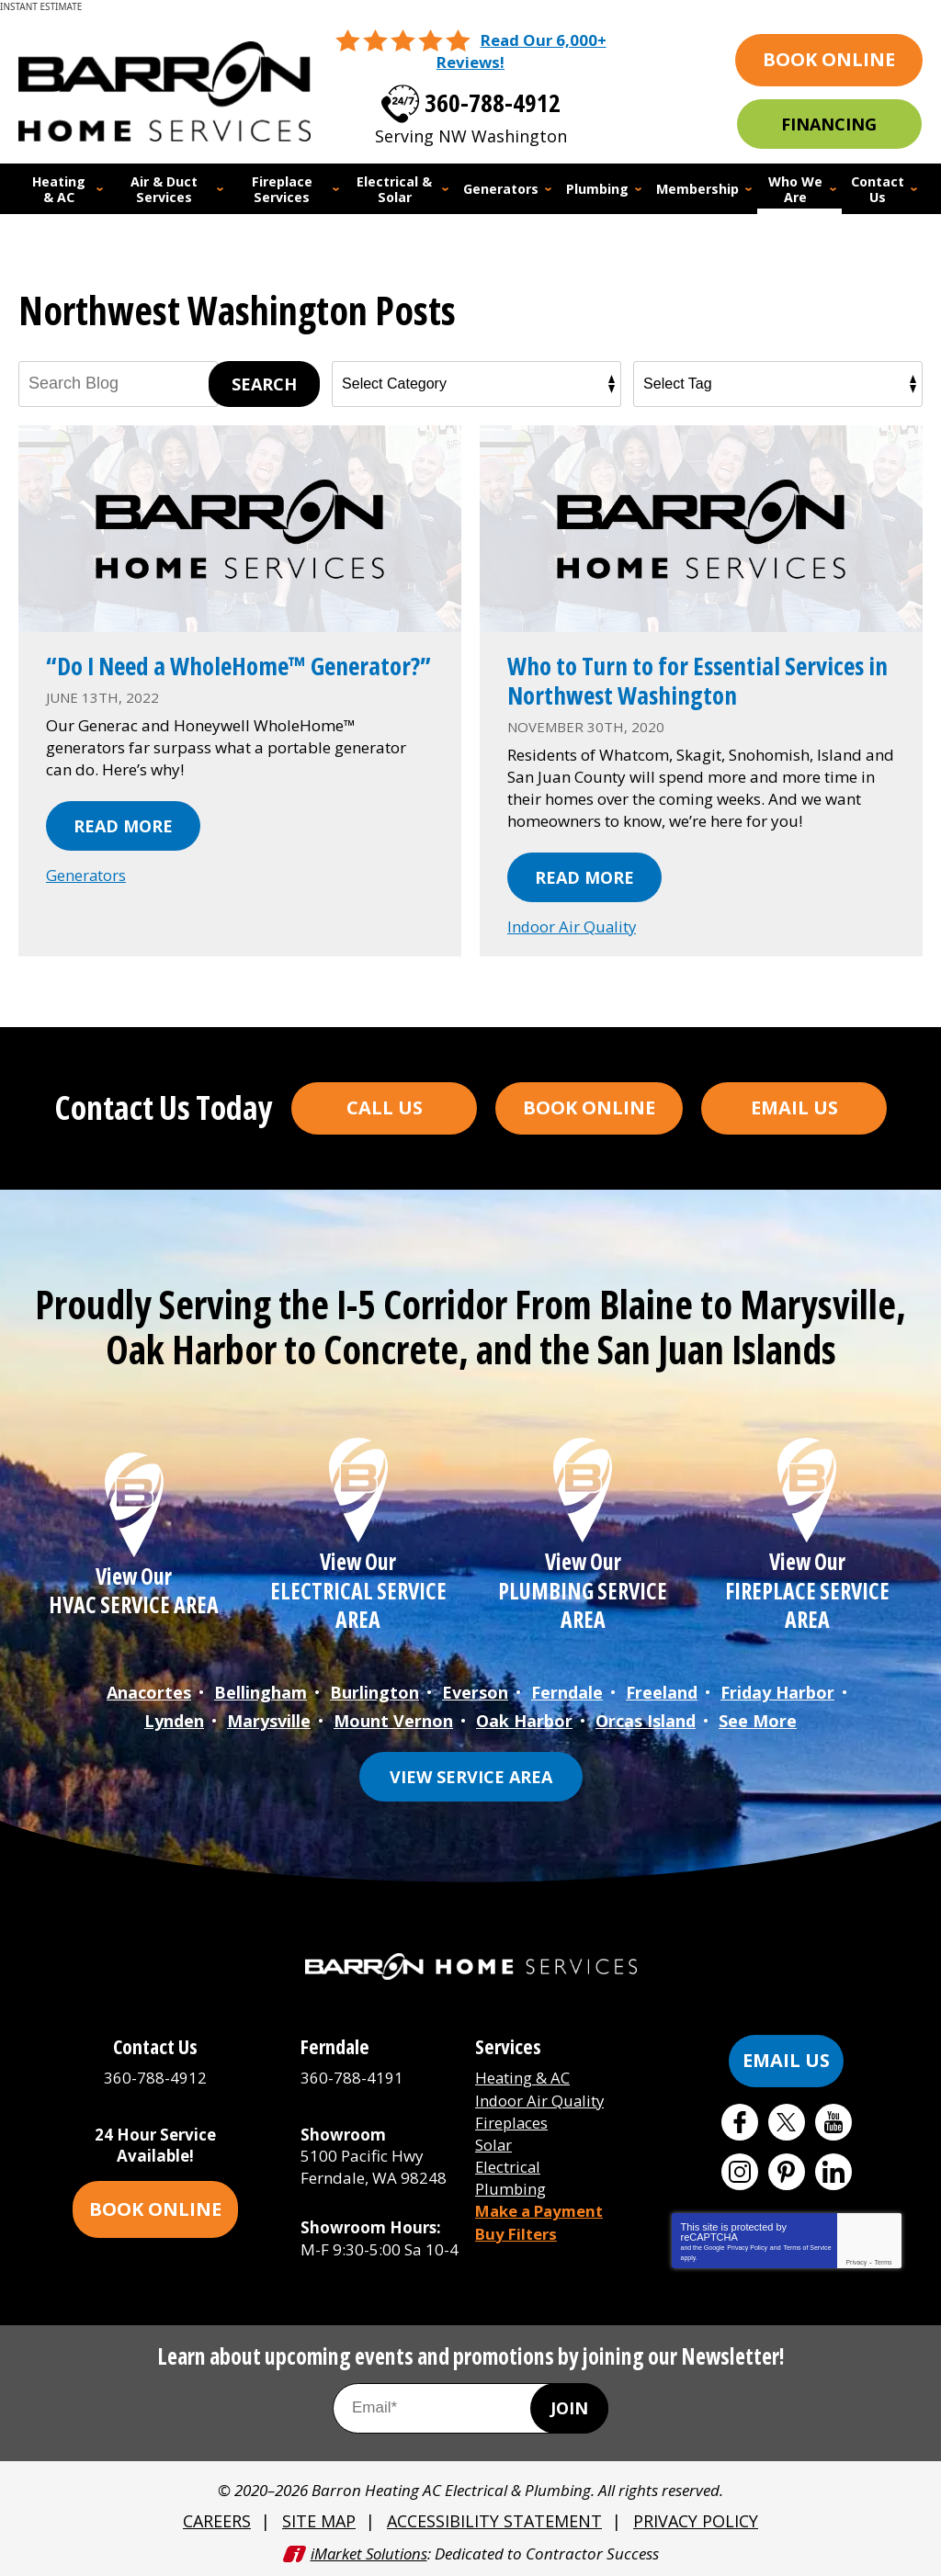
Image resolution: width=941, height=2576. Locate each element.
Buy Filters (516, 2228)
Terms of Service (807, 2245)
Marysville (269, 1719)
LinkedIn (833, 2169)
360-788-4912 (492, 99)
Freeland (661, 1691)
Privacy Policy (747, 2245)
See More (758, 1719)
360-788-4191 (351, 2075)
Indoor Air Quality (573, 925)
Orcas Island (645, 1719)
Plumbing (511, 2185)
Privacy (856, 2259)
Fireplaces (512, 2119)
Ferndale (567, 1691)
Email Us (794, 1106)
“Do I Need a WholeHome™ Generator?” (181, 679)
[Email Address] (470, 2405)
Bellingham (260, 1691)
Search (264, 383)
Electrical (508, 2163)
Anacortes (149, 1691)
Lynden (174, 1719)
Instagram (739, 2169)
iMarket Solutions (369, 2550)
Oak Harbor (524, 1719)
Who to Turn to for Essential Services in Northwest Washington (693, 679)
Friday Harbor (777, 1691)
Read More (123, 854)
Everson (475, 1691)
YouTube (833, 2119)
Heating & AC (523, 2075)
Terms (883, 2259)
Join (569, 2406)
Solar (494, 2141)
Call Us (384, 1106)
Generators (86, 903)
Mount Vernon (393, 1719)
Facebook (739, 2119)
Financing (829, 124)
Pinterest (786, 2169)
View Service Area (471, 1774)
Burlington (374, 1691)
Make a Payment (541, 2207)
